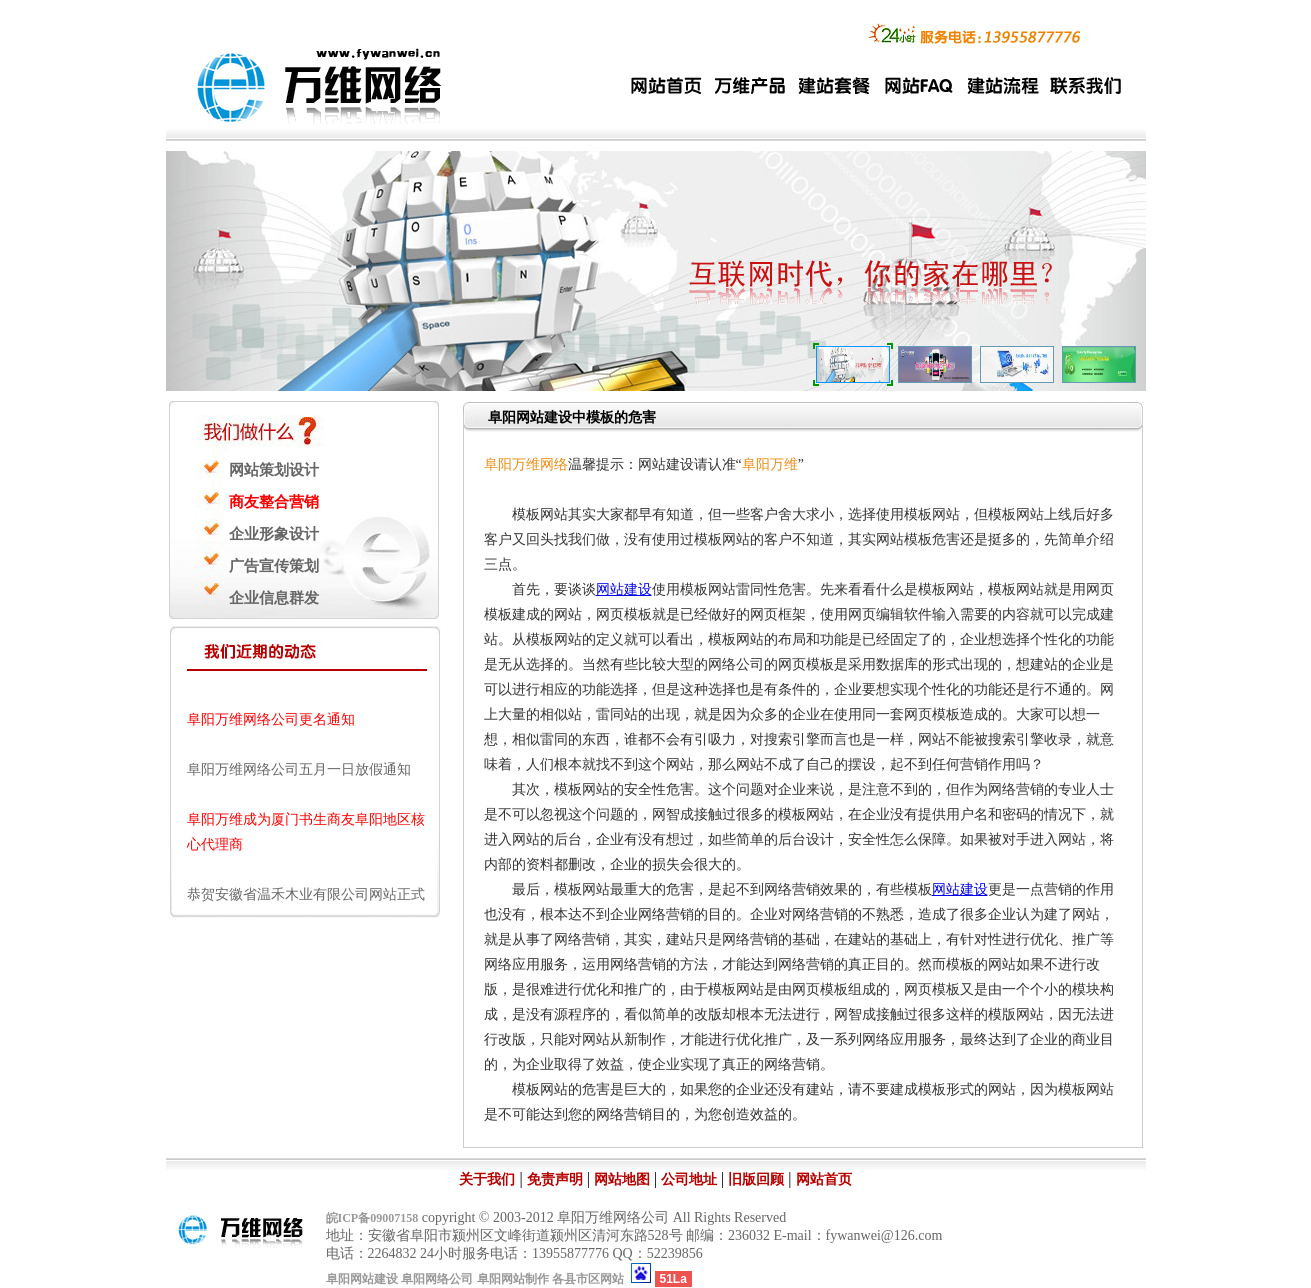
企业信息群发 (274, 598)
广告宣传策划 (274, 566)
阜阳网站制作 (513, 1279)
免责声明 (555, 1179)
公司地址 (689, 1179)
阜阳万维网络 (526, 464)
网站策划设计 (274, 470)
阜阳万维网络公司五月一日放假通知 (299, 771)
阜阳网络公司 (437, 1279)
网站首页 (824, 1179)
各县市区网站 (588, 1279)
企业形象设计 (274, 534)
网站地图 (622, 1179)
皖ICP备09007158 (372, 1218)
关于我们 (487, 1179)
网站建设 (624, 589)
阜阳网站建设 (362, 1279)
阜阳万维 (770, 464)
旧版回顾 (756, 1179)
